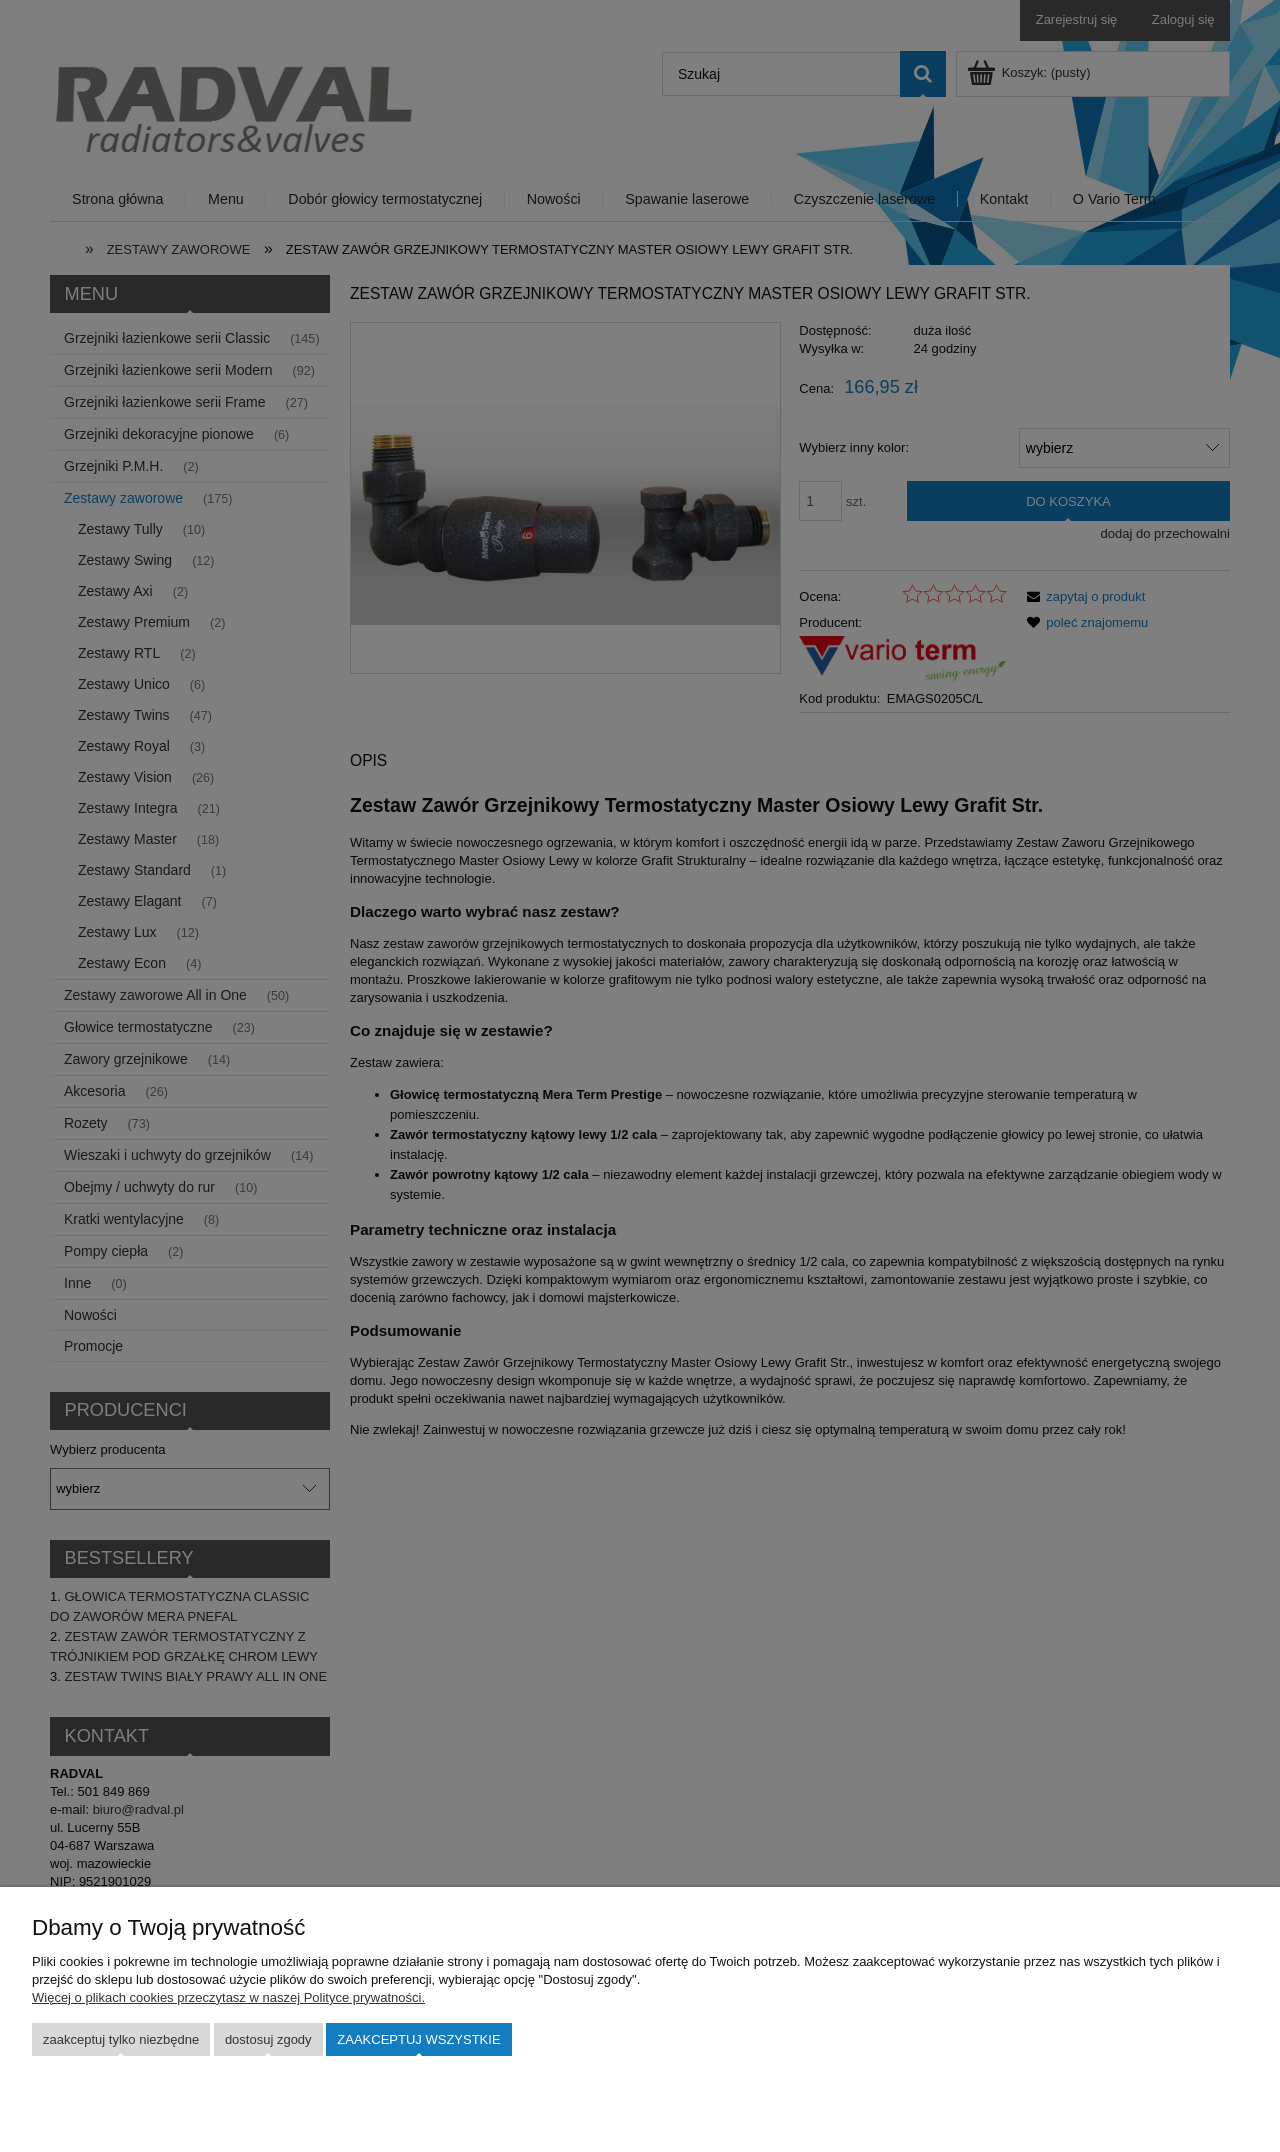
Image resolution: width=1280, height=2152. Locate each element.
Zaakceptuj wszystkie (418, 2039)
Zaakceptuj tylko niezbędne (121, 2039)
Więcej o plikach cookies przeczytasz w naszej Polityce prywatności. (228, 1997)
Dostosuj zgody (268, 2039)
